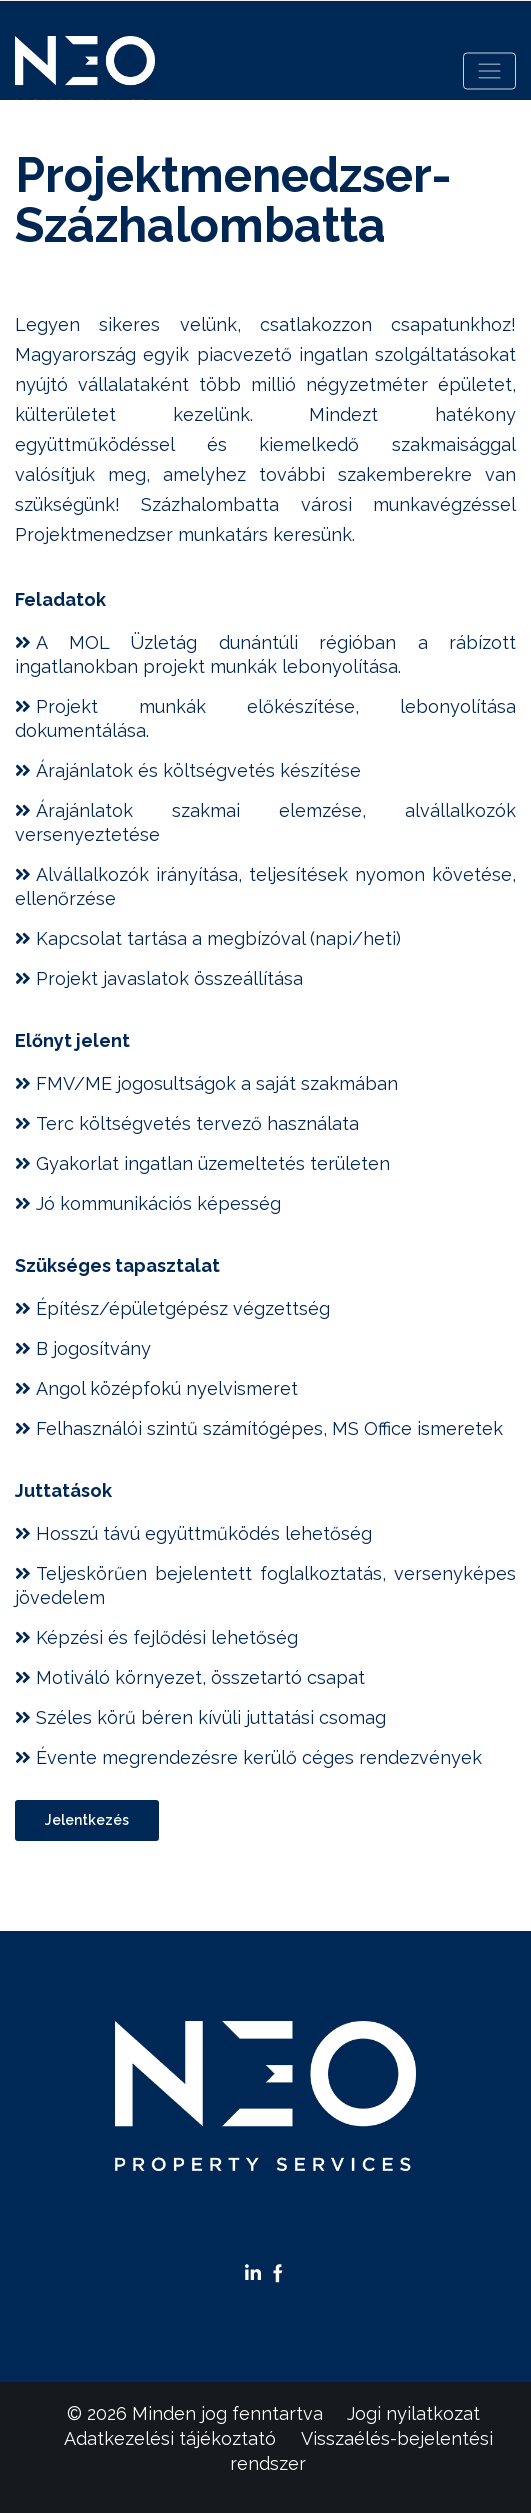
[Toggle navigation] (489, 71)
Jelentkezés (87, 1820)
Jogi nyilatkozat (413, 2413)
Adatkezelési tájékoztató (170, 2438)
